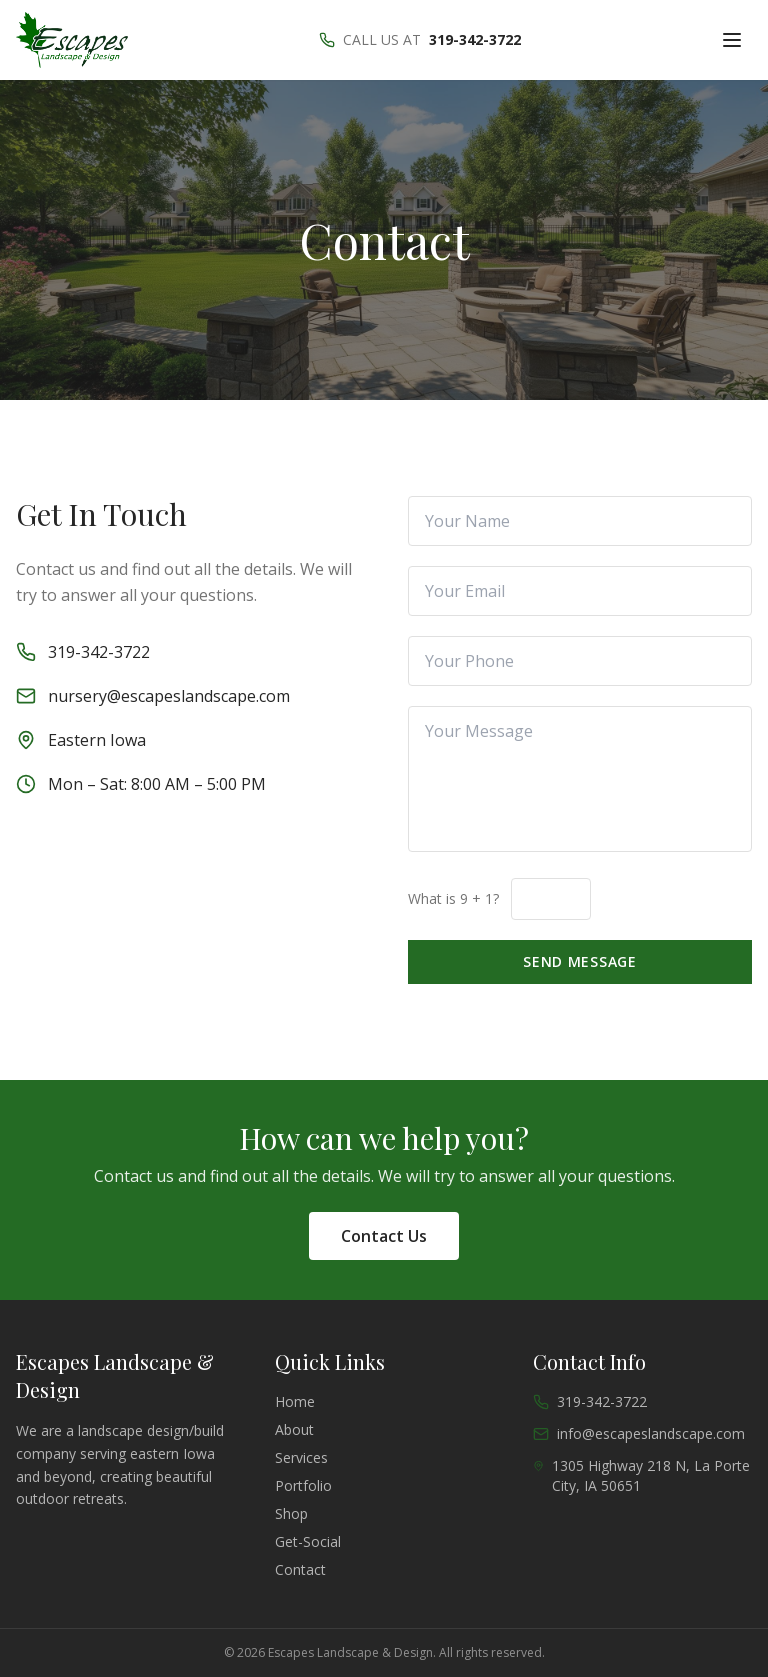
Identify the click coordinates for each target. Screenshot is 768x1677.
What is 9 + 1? (453, 898)
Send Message (579, 961)
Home (295, 1401)
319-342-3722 (475, 39)
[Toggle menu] (732, 40)
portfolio (303, 1485)
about (294, 1429)
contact (300, 1569)
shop (291, 1513)
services (301, 1457)
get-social (308, 1541)
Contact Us (384, 1236)
